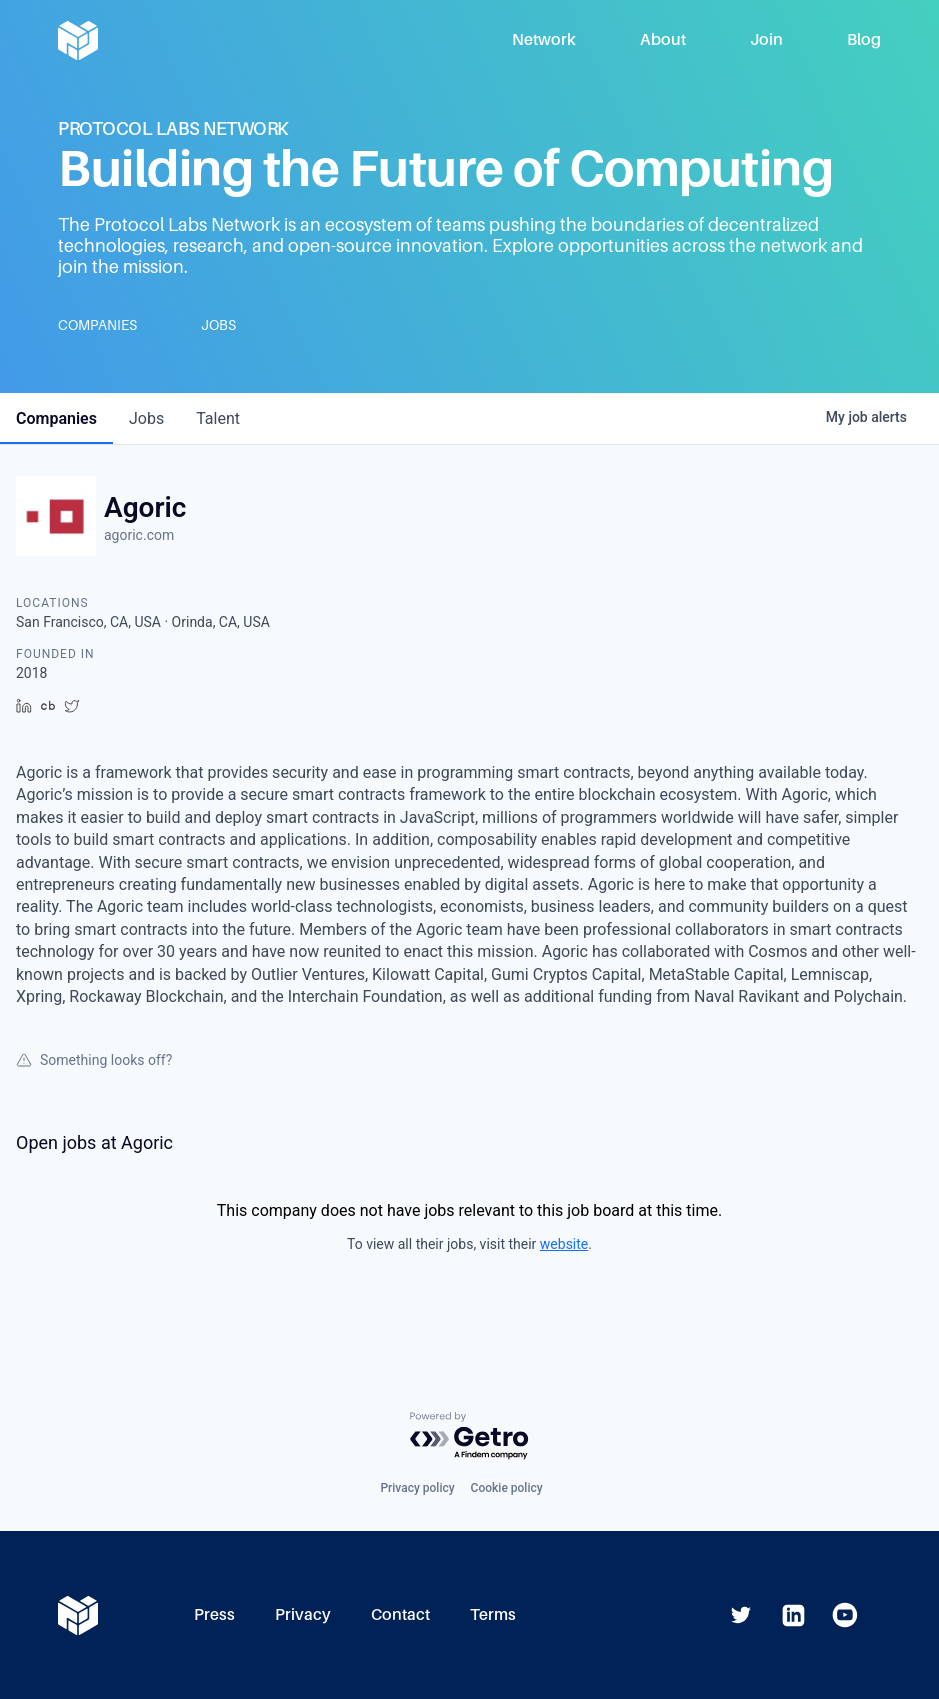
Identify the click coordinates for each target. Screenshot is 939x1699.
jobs (146, 418)
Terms (493, 1614)
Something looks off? (94, 1060)
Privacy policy (417, 1488)
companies (56, 418)
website (564, 1244)
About (663, 39)
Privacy (303, 1614)
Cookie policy (507, 1488)
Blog (864, 39)
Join (766, 39)
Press (214, 1614)
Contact (400, 1614)
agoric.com (139, 535)
